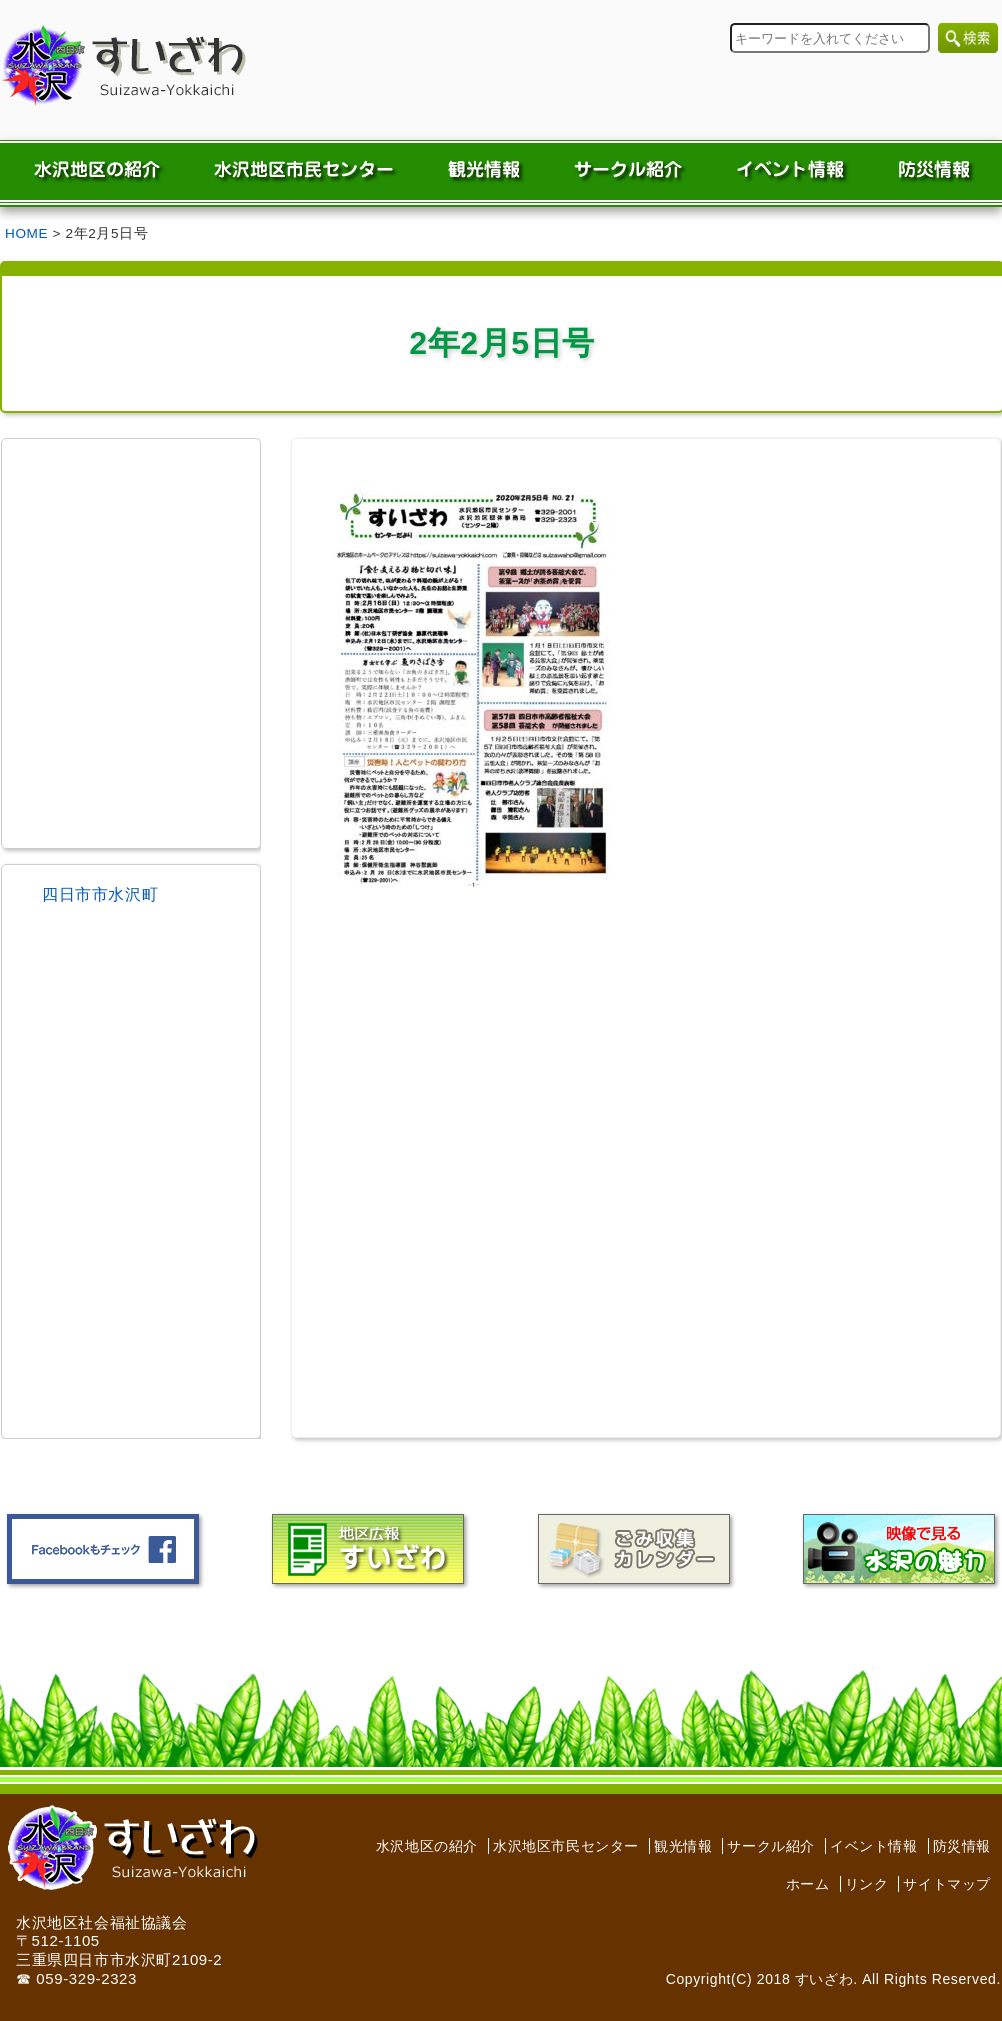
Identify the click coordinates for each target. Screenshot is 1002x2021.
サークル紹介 (771, 1846)
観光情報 (683, 1846)
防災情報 (962, 1846)
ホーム (808, 1884)
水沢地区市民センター (566, 1846)
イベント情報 (874, 1846)
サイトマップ (947, 1884)
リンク (867, 1884)
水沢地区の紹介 (427, 1846)
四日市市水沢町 (100, 894)
